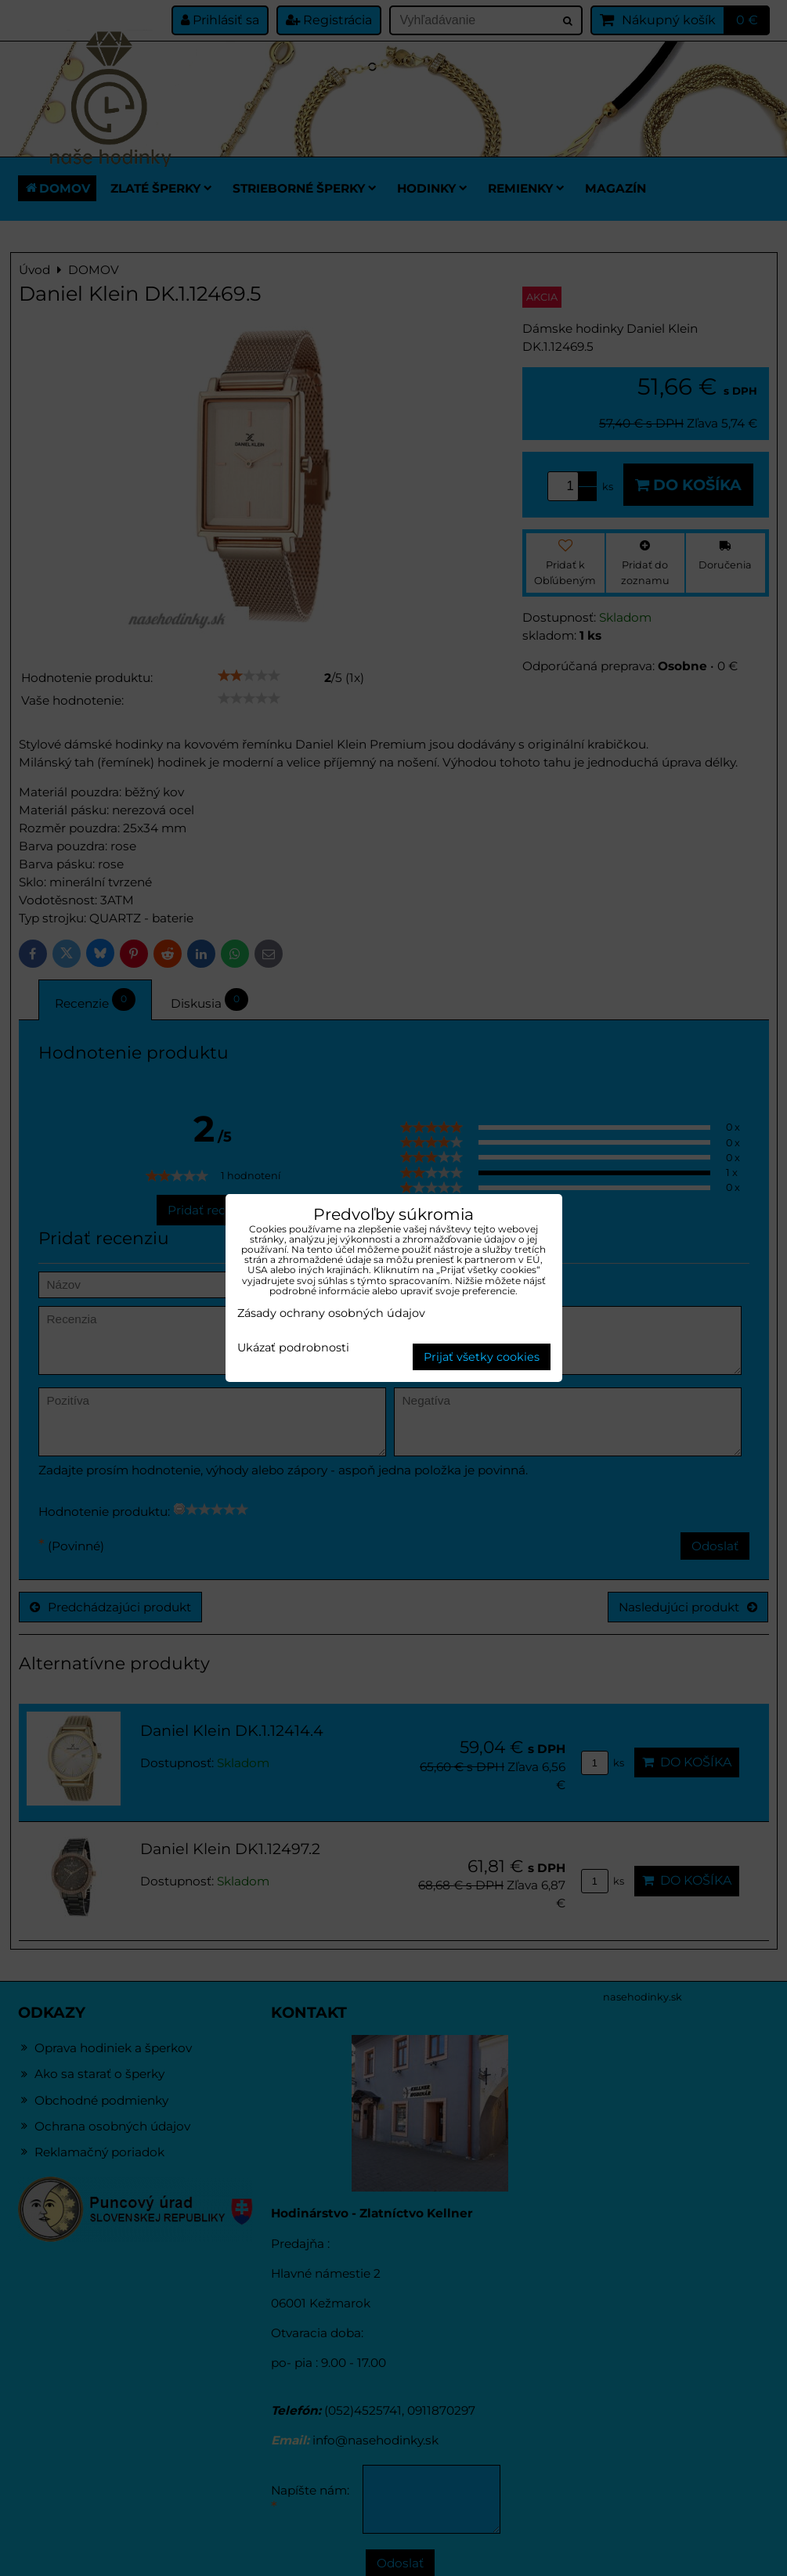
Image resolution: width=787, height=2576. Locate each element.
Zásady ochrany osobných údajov (331, 1313)
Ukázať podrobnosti (293, 1348)
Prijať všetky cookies (482, 1357)
